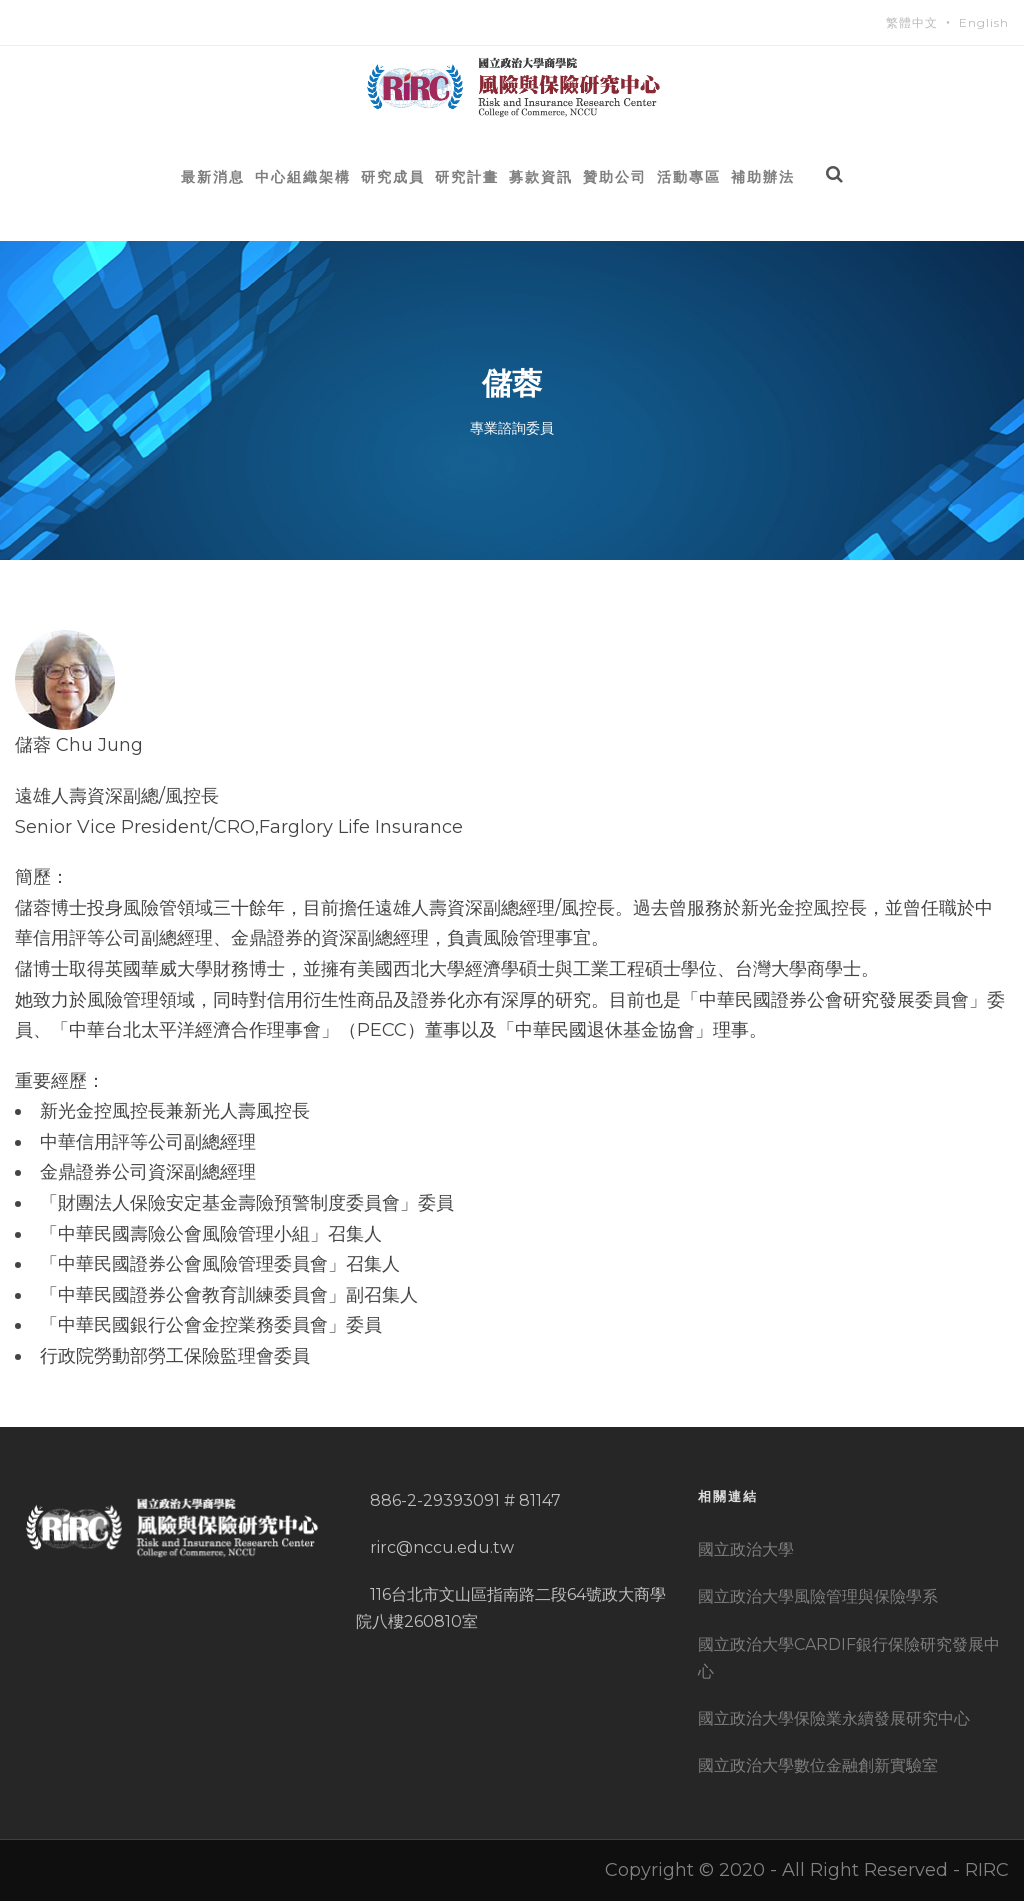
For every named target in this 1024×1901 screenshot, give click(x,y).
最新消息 (213, 176)
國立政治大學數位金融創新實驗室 (818, 1765)
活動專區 (689, 176)
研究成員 (393, 176)
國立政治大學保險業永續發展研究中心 (834, 1718)
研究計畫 (467, 176)
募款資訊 (541, 176)
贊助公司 (615, 176)
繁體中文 (912, 22)
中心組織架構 (303, 176)
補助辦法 (763, 176)
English (984, 22)
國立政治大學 (746, 1549)
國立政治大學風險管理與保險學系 (818, 1596)
